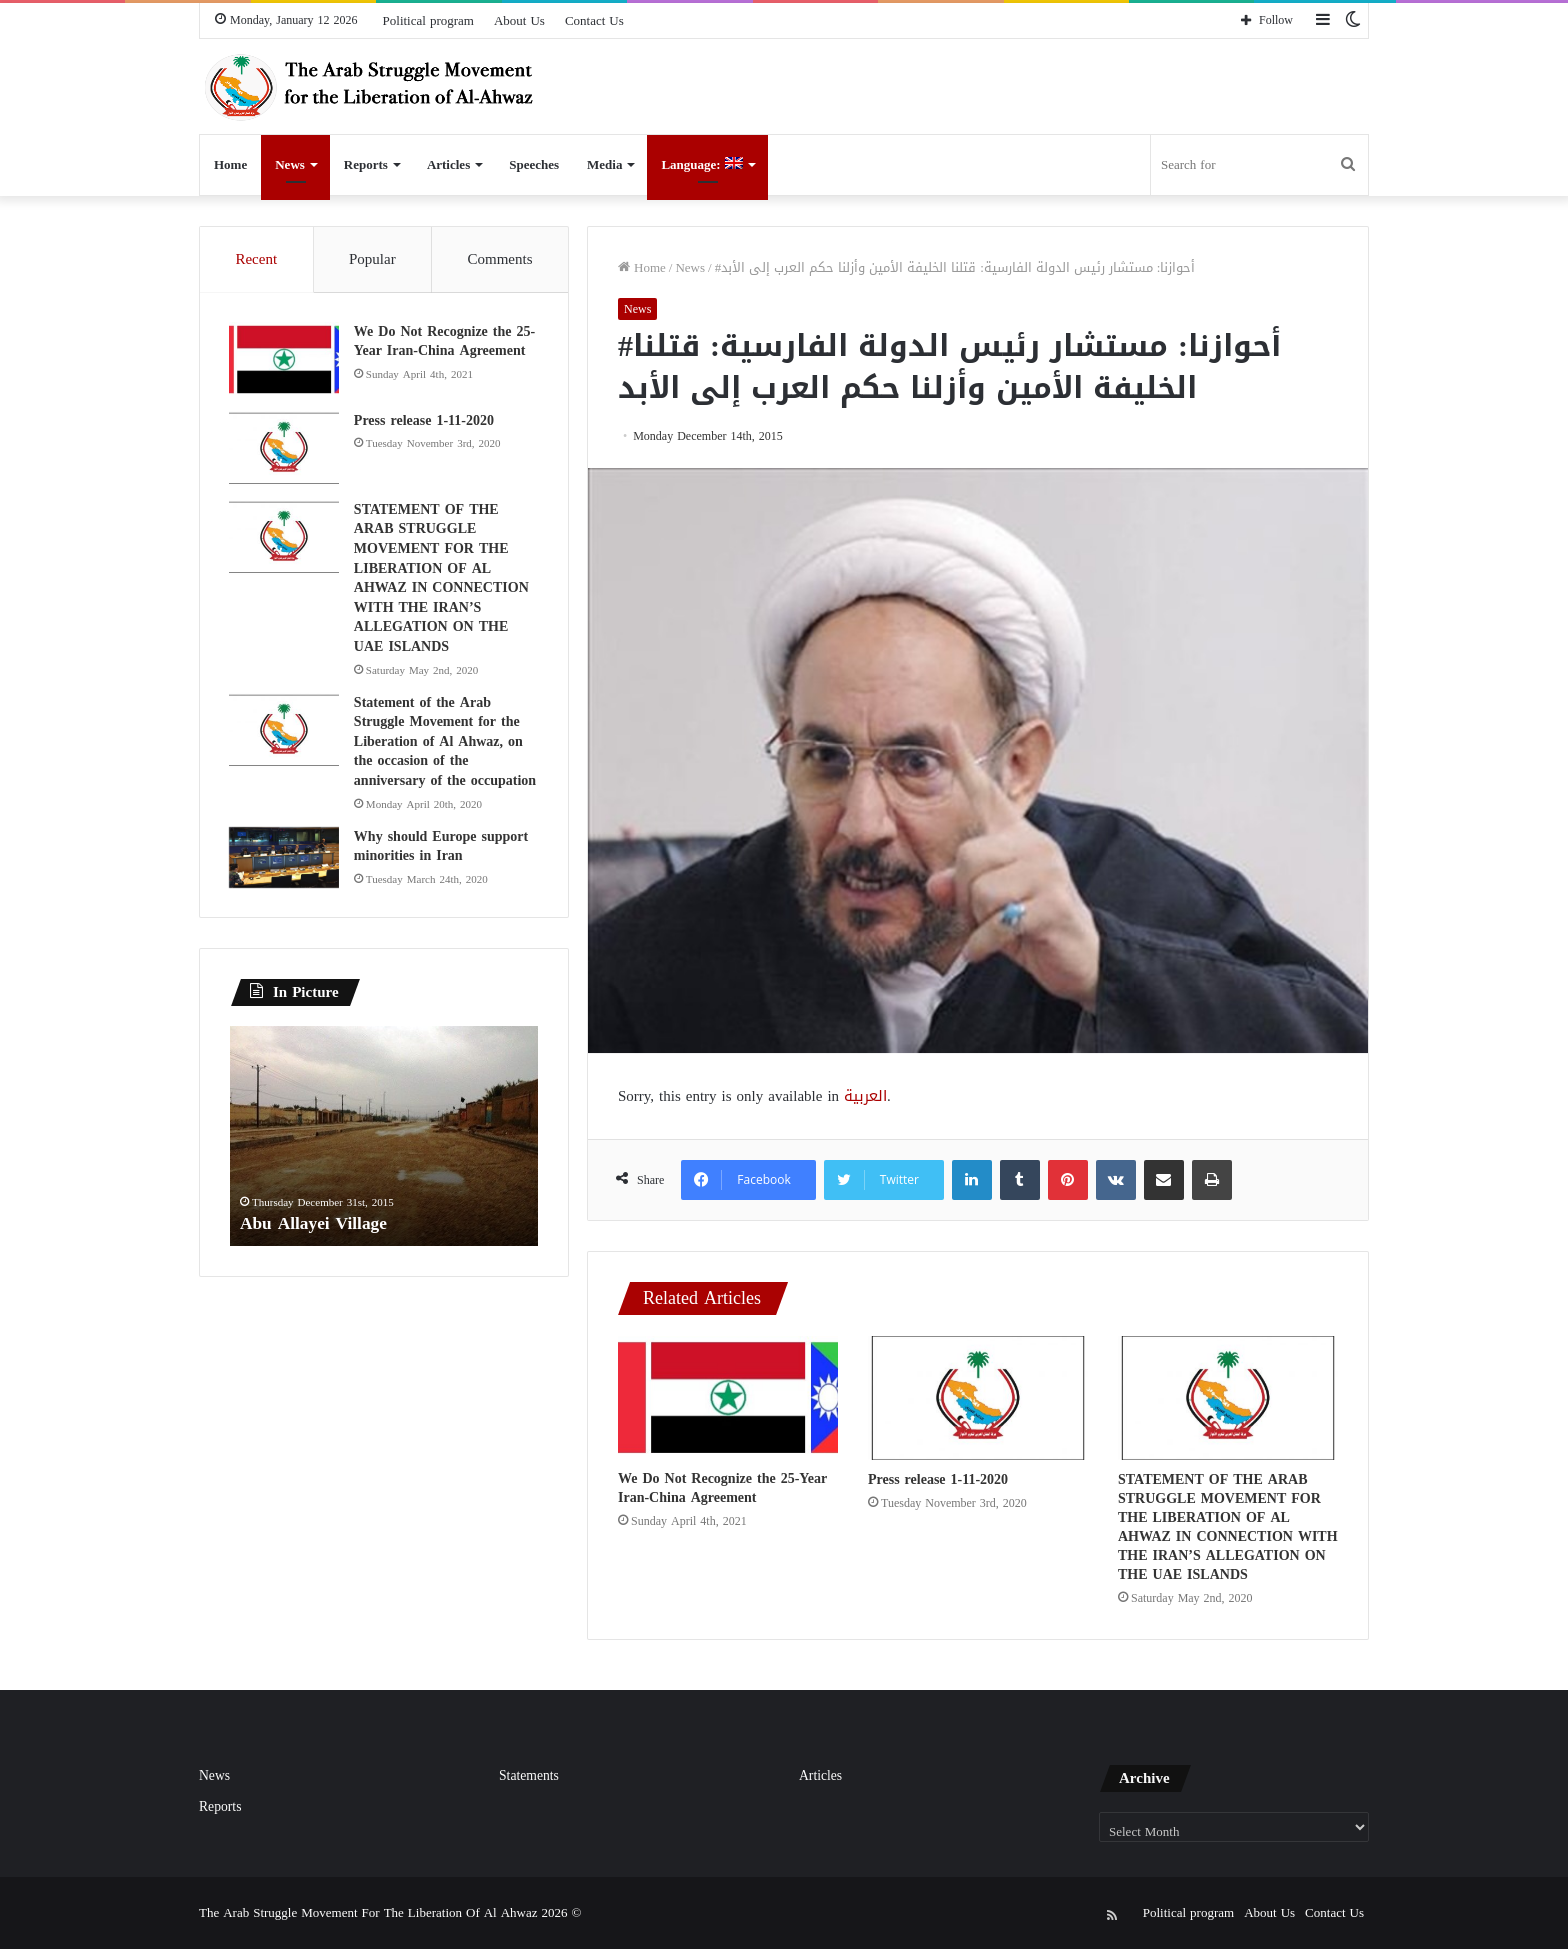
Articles (448, 164)
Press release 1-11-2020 (938, 1479)
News (290, 164)
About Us (519, 20)
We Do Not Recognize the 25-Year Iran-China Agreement (722, 1488)
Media (604, 164)
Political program (428, 20)
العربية (865, 1096)
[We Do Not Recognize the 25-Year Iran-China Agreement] (728, 1397)
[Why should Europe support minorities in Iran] (285, 859)
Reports (366, 164)
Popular (372, 259)
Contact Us (594, 20)
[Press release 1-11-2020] (978, 1398)
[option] (384, 1139)
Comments (500, 259)
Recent (256, 259)
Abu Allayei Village (316, 1225)
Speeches (534, 164)
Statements (529, 1775)
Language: (701, 164)
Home (230, 164)
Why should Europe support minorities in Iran (442, 847)
